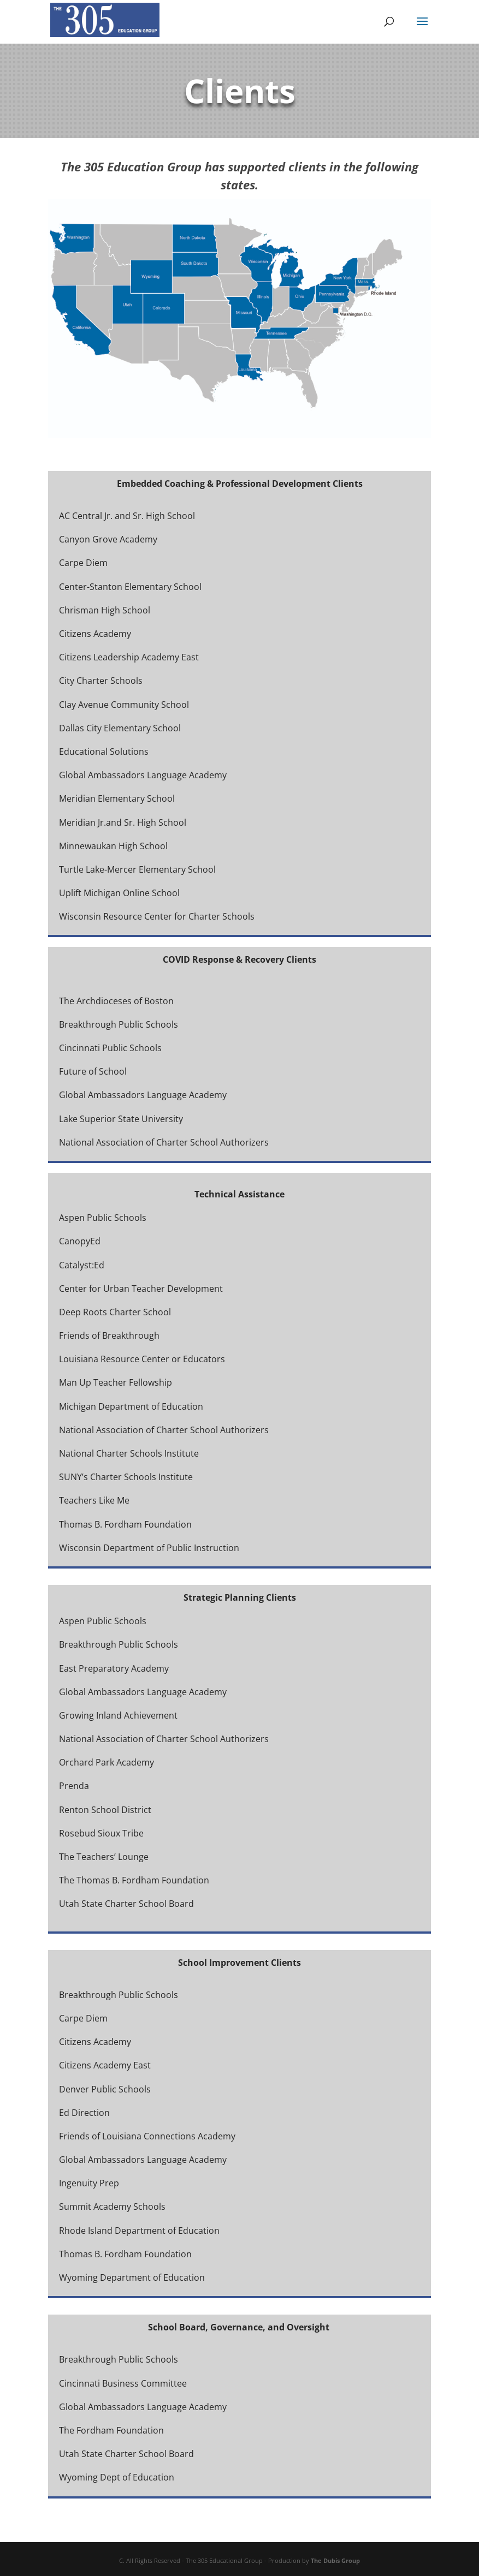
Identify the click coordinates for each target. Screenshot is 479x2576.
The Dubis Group (335, 2560)
